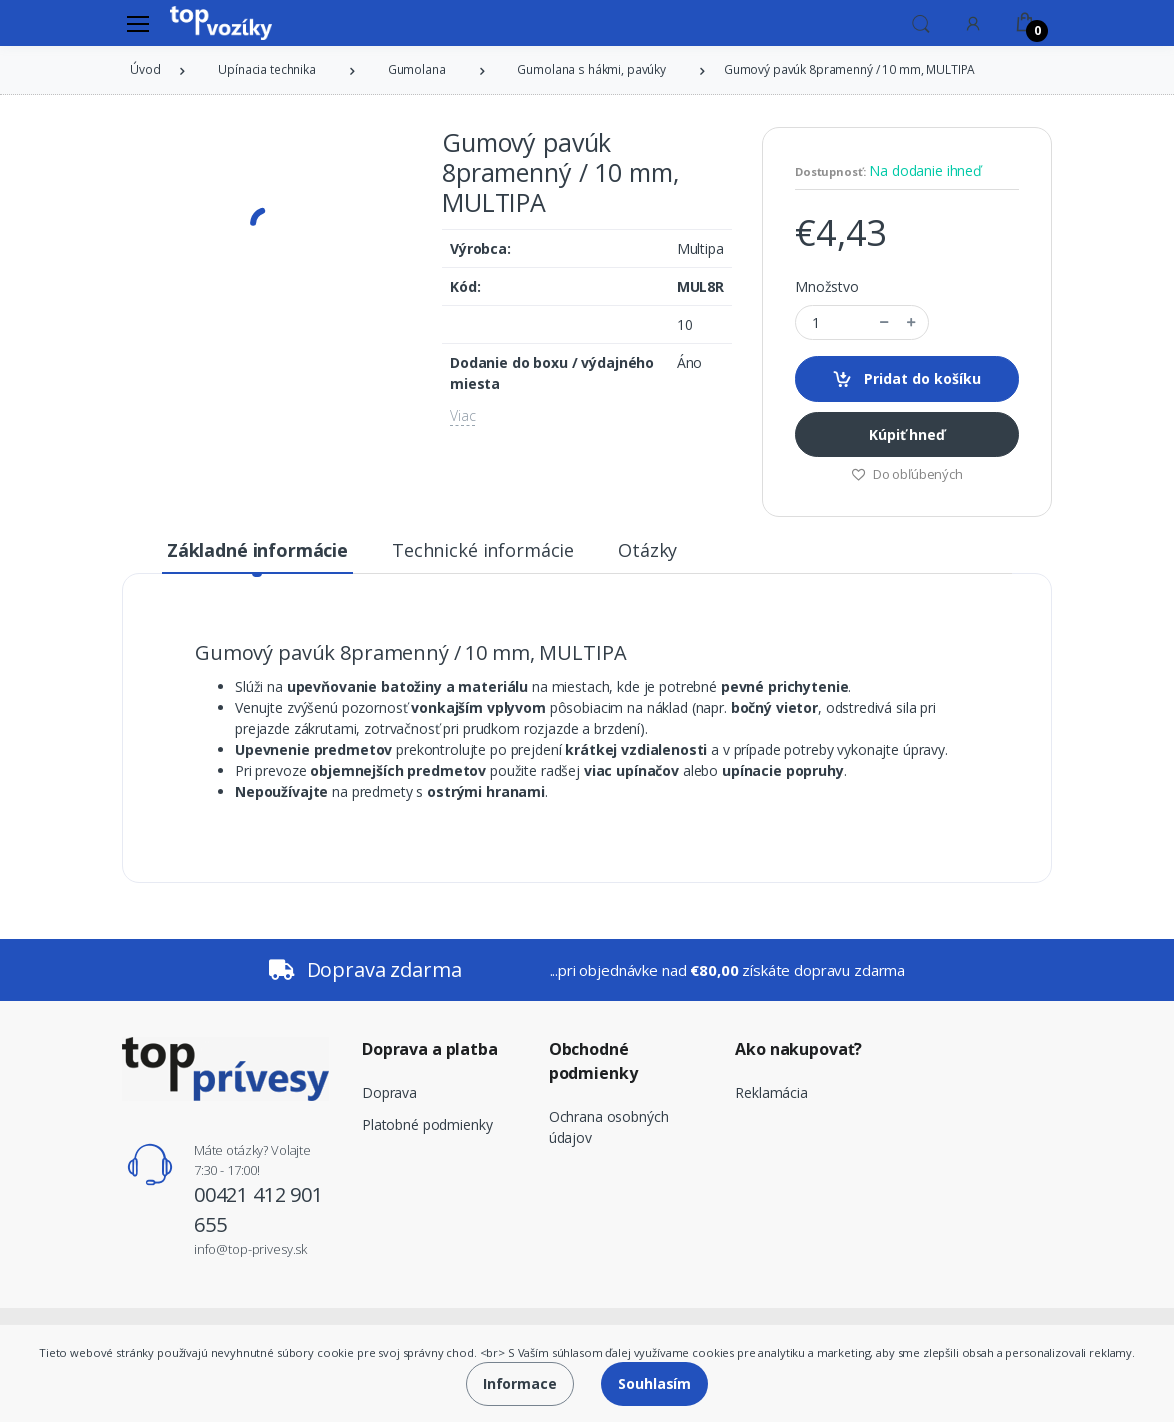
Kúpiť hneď (907, 434)
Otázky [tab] (647, 550)
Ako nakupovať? (798, 1049)
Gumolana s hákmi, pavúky (591, 69)
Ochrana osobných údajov (609, 1127)
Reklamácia (771, 1092)
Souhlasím (654, 1383)
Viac (462, 415)
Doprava (389, 1092)
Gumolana (417, 69)
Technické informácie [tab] (483, 550)
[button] (921, 22)
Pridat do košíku (906, 379)
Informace (520, 1383)
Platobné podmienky (427, 1124)
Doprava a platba (430, 1049)
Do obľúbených (907, 474)
